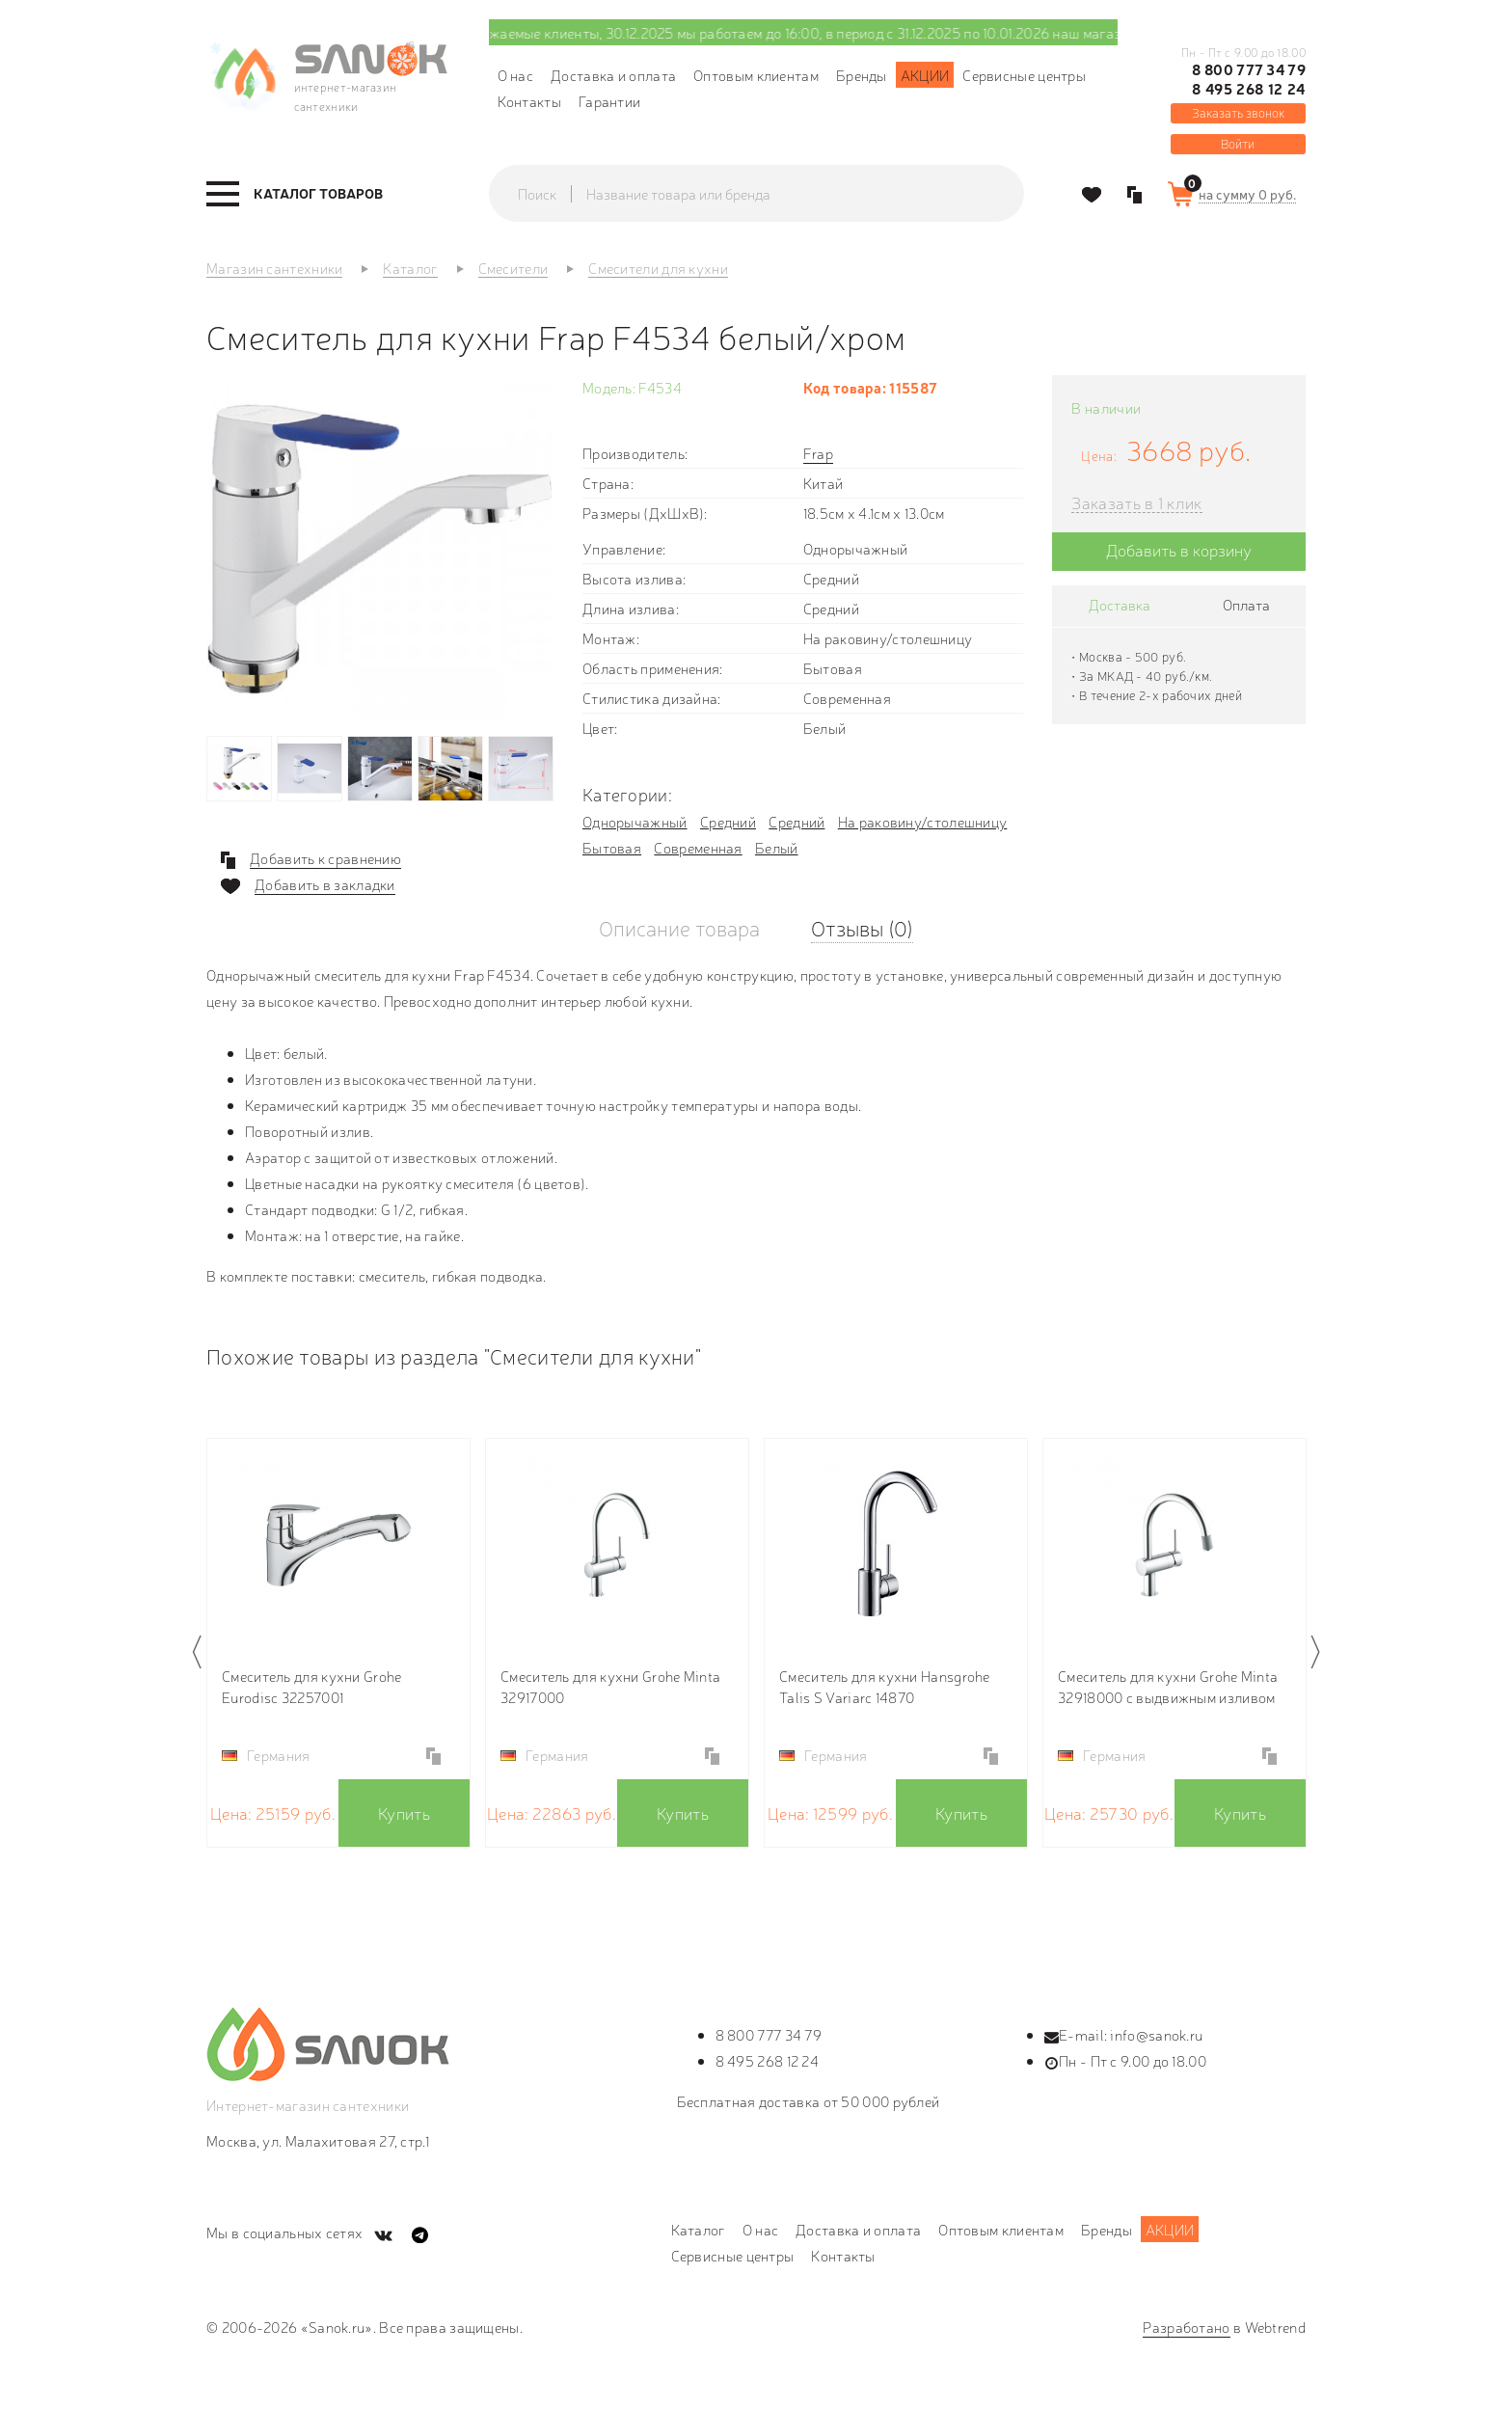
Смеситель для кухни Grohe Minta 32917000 (610, 1686)
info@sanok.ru (1156, 2034)
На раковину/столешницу (923, 821)
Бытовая (611, 847)
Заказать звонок (1238, 112)
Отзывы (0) (862, 927)
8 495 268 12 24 (1249, 88)
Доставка (1119, 604)
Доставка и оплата (613, 75)
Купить (404, 1812)
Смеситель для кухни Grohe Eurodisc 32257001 (312, 1686)
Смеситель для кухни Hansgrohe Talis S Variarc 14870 (884, 1686)
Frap (818, 453)
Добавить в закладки (325, 884)
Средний (728, 821)
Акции (925, 75)
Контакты (529, 101)
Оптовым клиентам (756, 75)
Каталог (698, 2229)
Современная (698, 847)
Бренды (861, 75)
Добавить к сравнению (325, 858)
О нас (516, 75)
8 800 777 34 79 (1249, 69)
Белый (776, 847)
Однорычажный (635, 821)
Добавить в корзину (1179, 549)
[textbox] (775, 194)
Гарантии (609, 101)
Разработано (1186, 2326)
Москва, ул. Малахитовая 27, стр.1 (317, 2140)
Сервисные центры (1024, 75)
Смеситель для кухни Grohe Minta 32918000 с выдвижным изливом (1168, 1686)
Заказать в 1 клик (1136, 503)
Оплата (1246, 604)
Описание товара (679, 927)
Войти (1238, 143)
